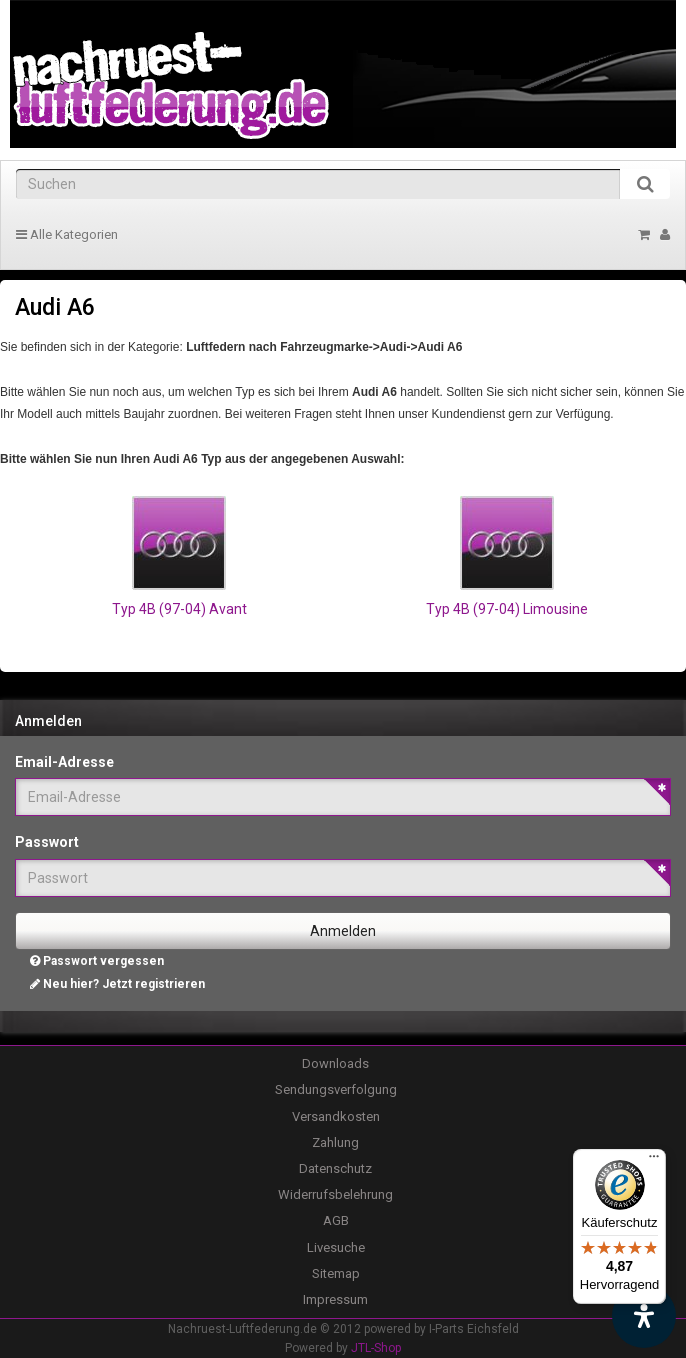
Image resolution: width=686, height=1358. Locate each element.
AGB (336, 1220)
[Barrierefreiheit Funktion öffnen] (644, 1316)
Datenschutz (335, 1168)
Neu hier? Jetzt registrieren (117, 984)
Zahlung (335, 1142)
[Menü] (654, 1161)
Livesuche (336, 1247)
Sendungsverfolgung (336, 1089)
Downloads (335, 1063)
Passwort (47, 842)
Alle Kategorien (67, 234)
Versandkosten (336, 1116)
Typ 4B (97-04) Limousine (507, 609)
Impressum (335, 1299)
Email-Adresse (64, 762)
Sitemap (336, 1273)
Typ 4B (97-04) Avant (179, 609)
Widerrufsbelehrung (335, 1194)
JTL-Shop (376, 1348)
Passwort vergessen (97, 961)
